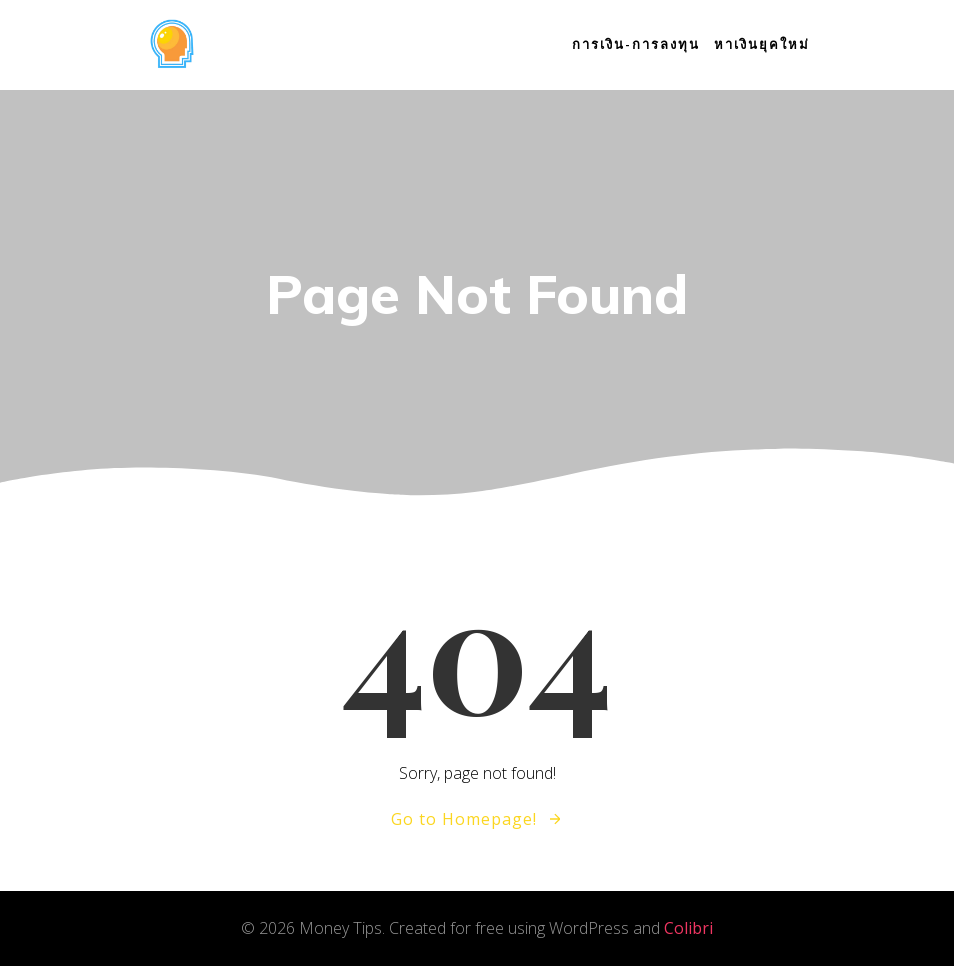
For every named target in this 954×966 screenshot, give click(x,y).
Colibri (688, 928)
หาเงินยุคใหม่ (762, 44)
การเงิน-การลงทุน (636, 44)
